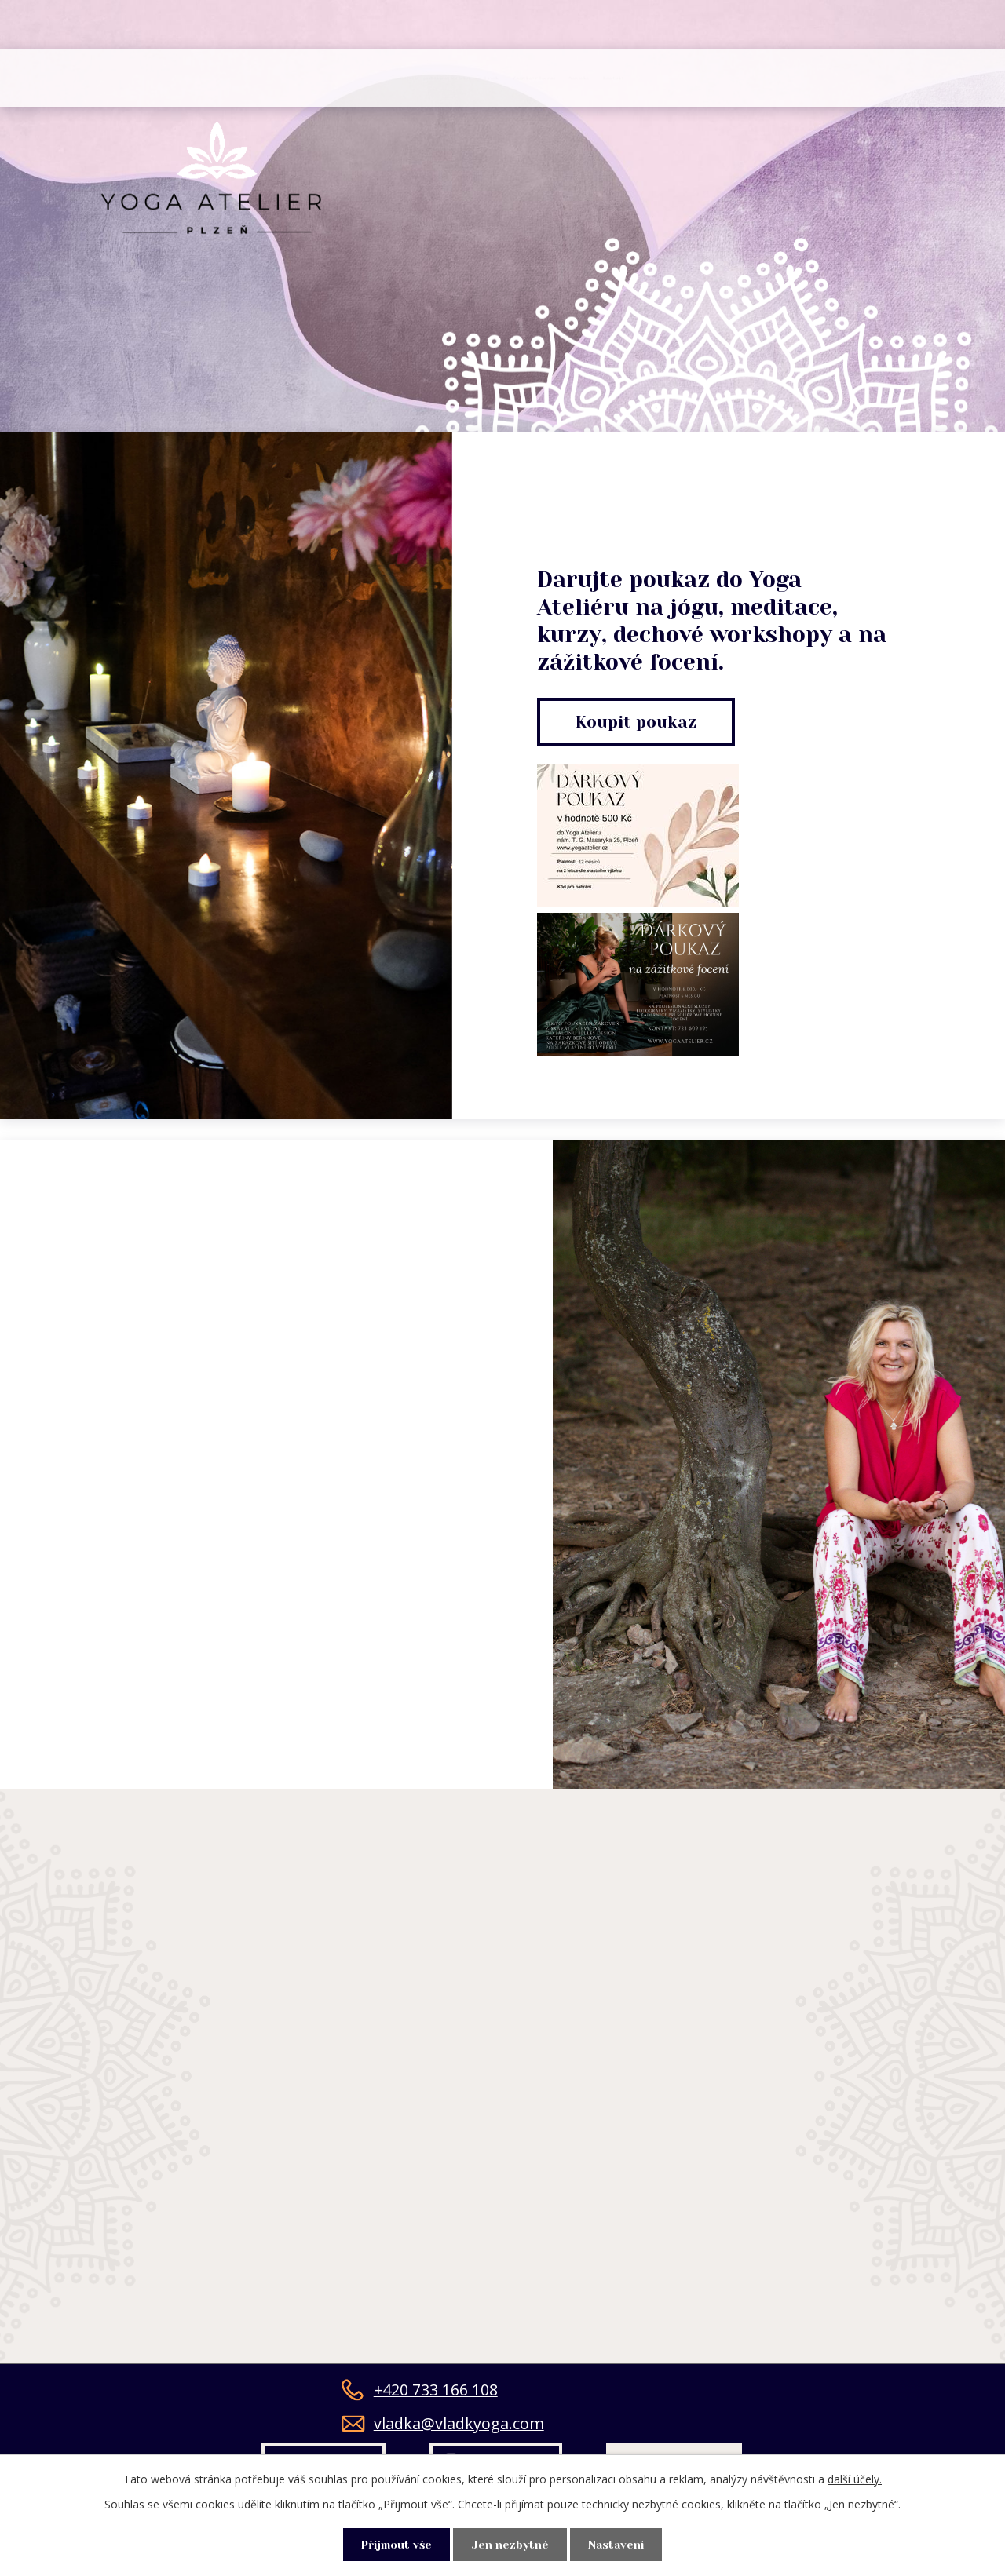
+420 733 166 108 (420, 2396)
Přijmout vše (392, 2544)
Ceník (466, 77)
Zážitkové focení (604, 77)
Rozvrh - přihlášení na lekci (282, 77)
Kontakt (866, 77)
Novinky (752, 77)
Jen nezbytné (510, 2544)
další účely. (855, 2477)
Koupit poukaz (639, 722)
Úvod (112, 78)
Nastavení (620, 2544)
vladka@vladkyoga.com (443, 2429)
